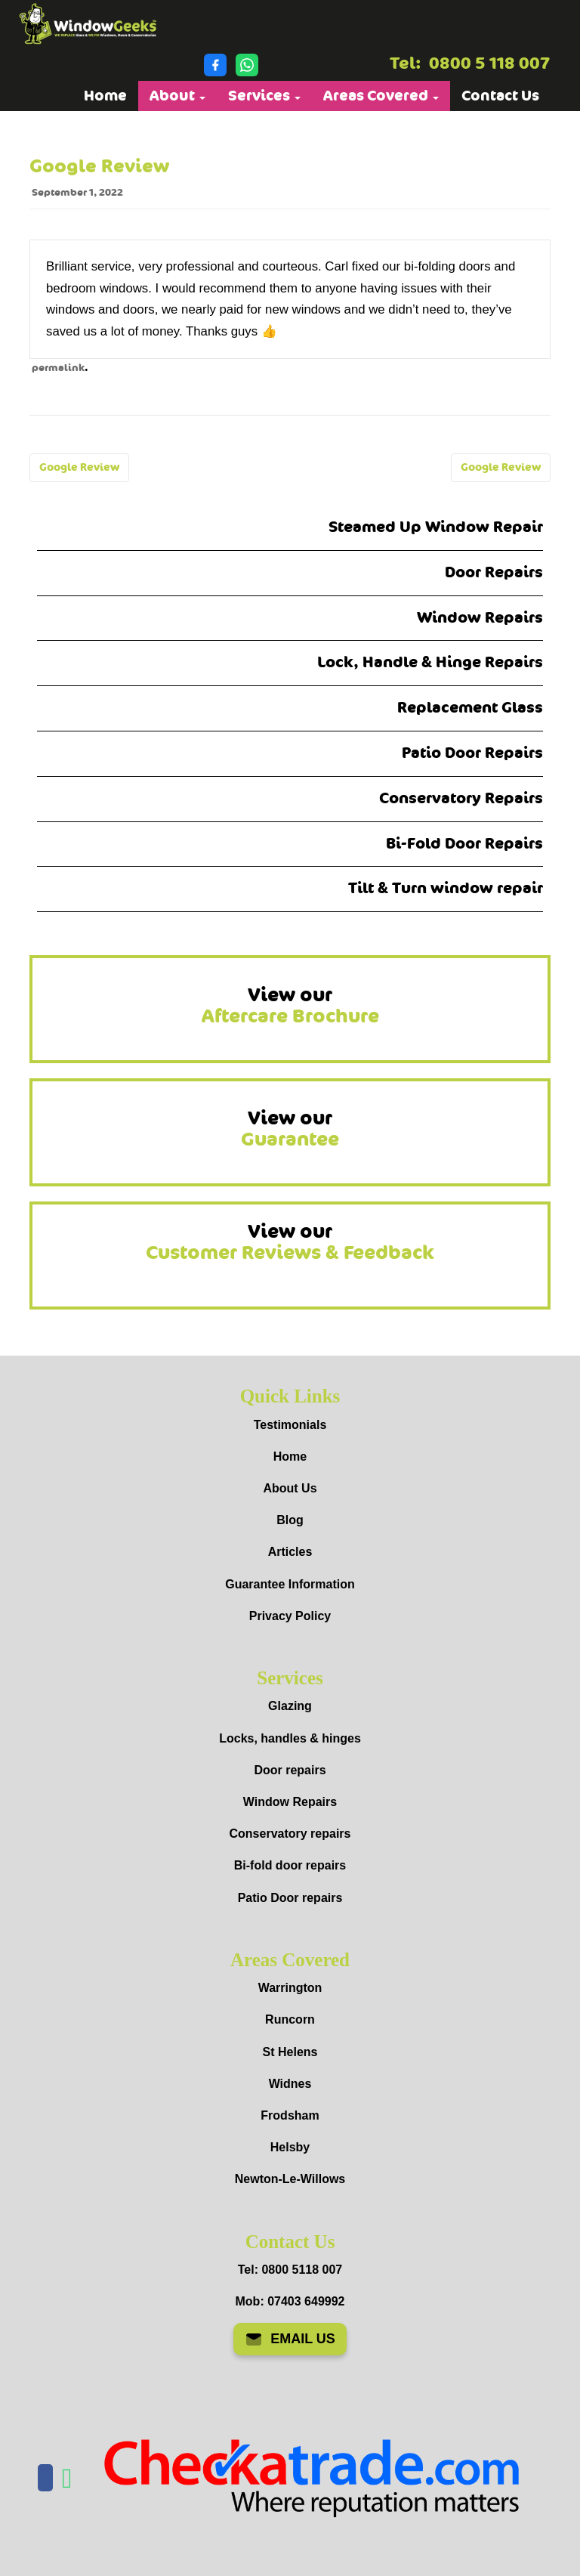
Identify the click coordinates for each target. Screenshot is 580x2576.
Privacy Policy (290, 1616)
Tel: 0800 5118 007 (290, 2269)
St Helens (290, 2052)
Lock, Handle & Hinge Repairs (430, 662)
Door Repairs (494, 572)
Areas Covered (381, 96)
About (177, 96)
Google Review (79, 467)
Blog (290, 1520)
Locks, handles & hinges (290, 1738)
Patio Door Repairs (472, 753)
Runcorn (290, 2019)
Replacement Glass (470, 707)
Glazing (290, 1705)
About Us (289, 1488)
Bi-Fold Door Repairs (464, 843)
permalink (58, 368)
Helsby (290, 2147)
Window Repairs (480, 617)
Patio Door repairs (290, 1897)
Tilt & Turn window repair (445, 888)
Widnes (290, 2083)
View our (290, 1005)
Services (264, 96)
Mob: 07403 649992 (290, 2301)
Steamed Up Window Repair (436, 527)
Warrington (290, 1987)
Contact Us (500, 96)
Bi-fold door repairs (290, 1865)
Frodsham (290, 2115)
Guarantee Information (290, 1584)
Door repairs (289, 1770)
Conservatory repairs (290, 1833)
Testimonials (290, 1424)
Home (105, 96)
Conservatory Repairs (461, 798)
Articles (290, 1551)
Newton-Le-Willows (290, 2178)
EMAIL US (290, 2339)
